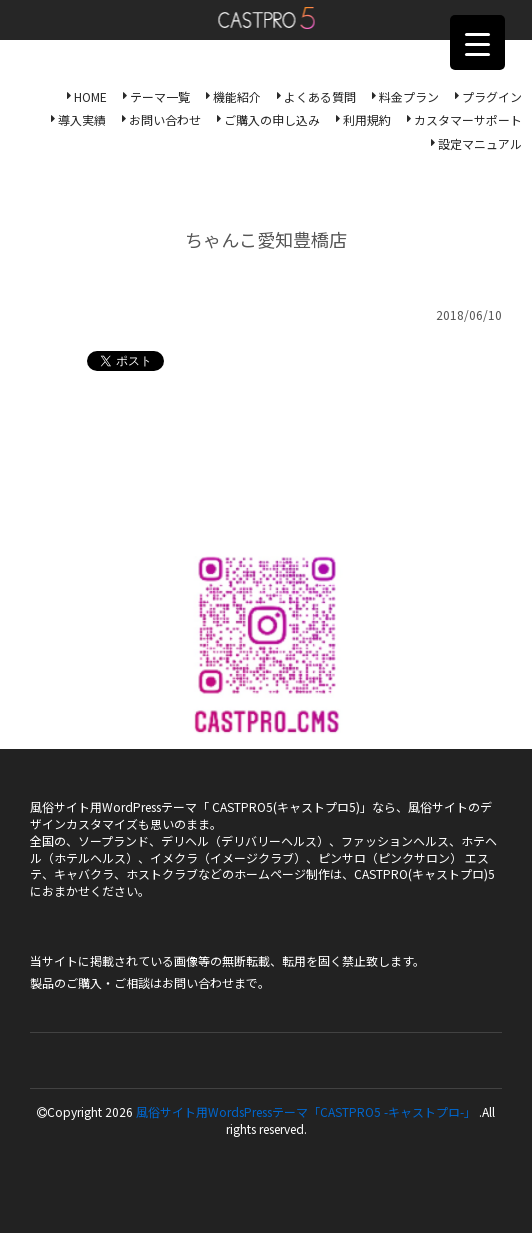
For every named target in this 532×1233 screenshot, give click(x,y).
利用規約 (367, 119)
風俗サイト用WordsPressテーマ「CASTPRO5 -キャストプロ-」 (306, 1111)
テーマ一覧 (160, 96)
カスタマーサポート (468, 119)
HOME (90, 96)
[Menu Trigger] (477, 42)
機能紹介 (237, 96)
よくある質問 (320, 96)
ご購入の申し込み (272, 119)
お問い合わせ (165, 119)
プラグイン (492, 96)
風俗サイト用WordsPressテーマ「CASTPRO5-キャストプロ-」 (266, 18)
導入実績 (82, 119)
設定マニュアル (480, 143)
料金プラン (409, 96)
